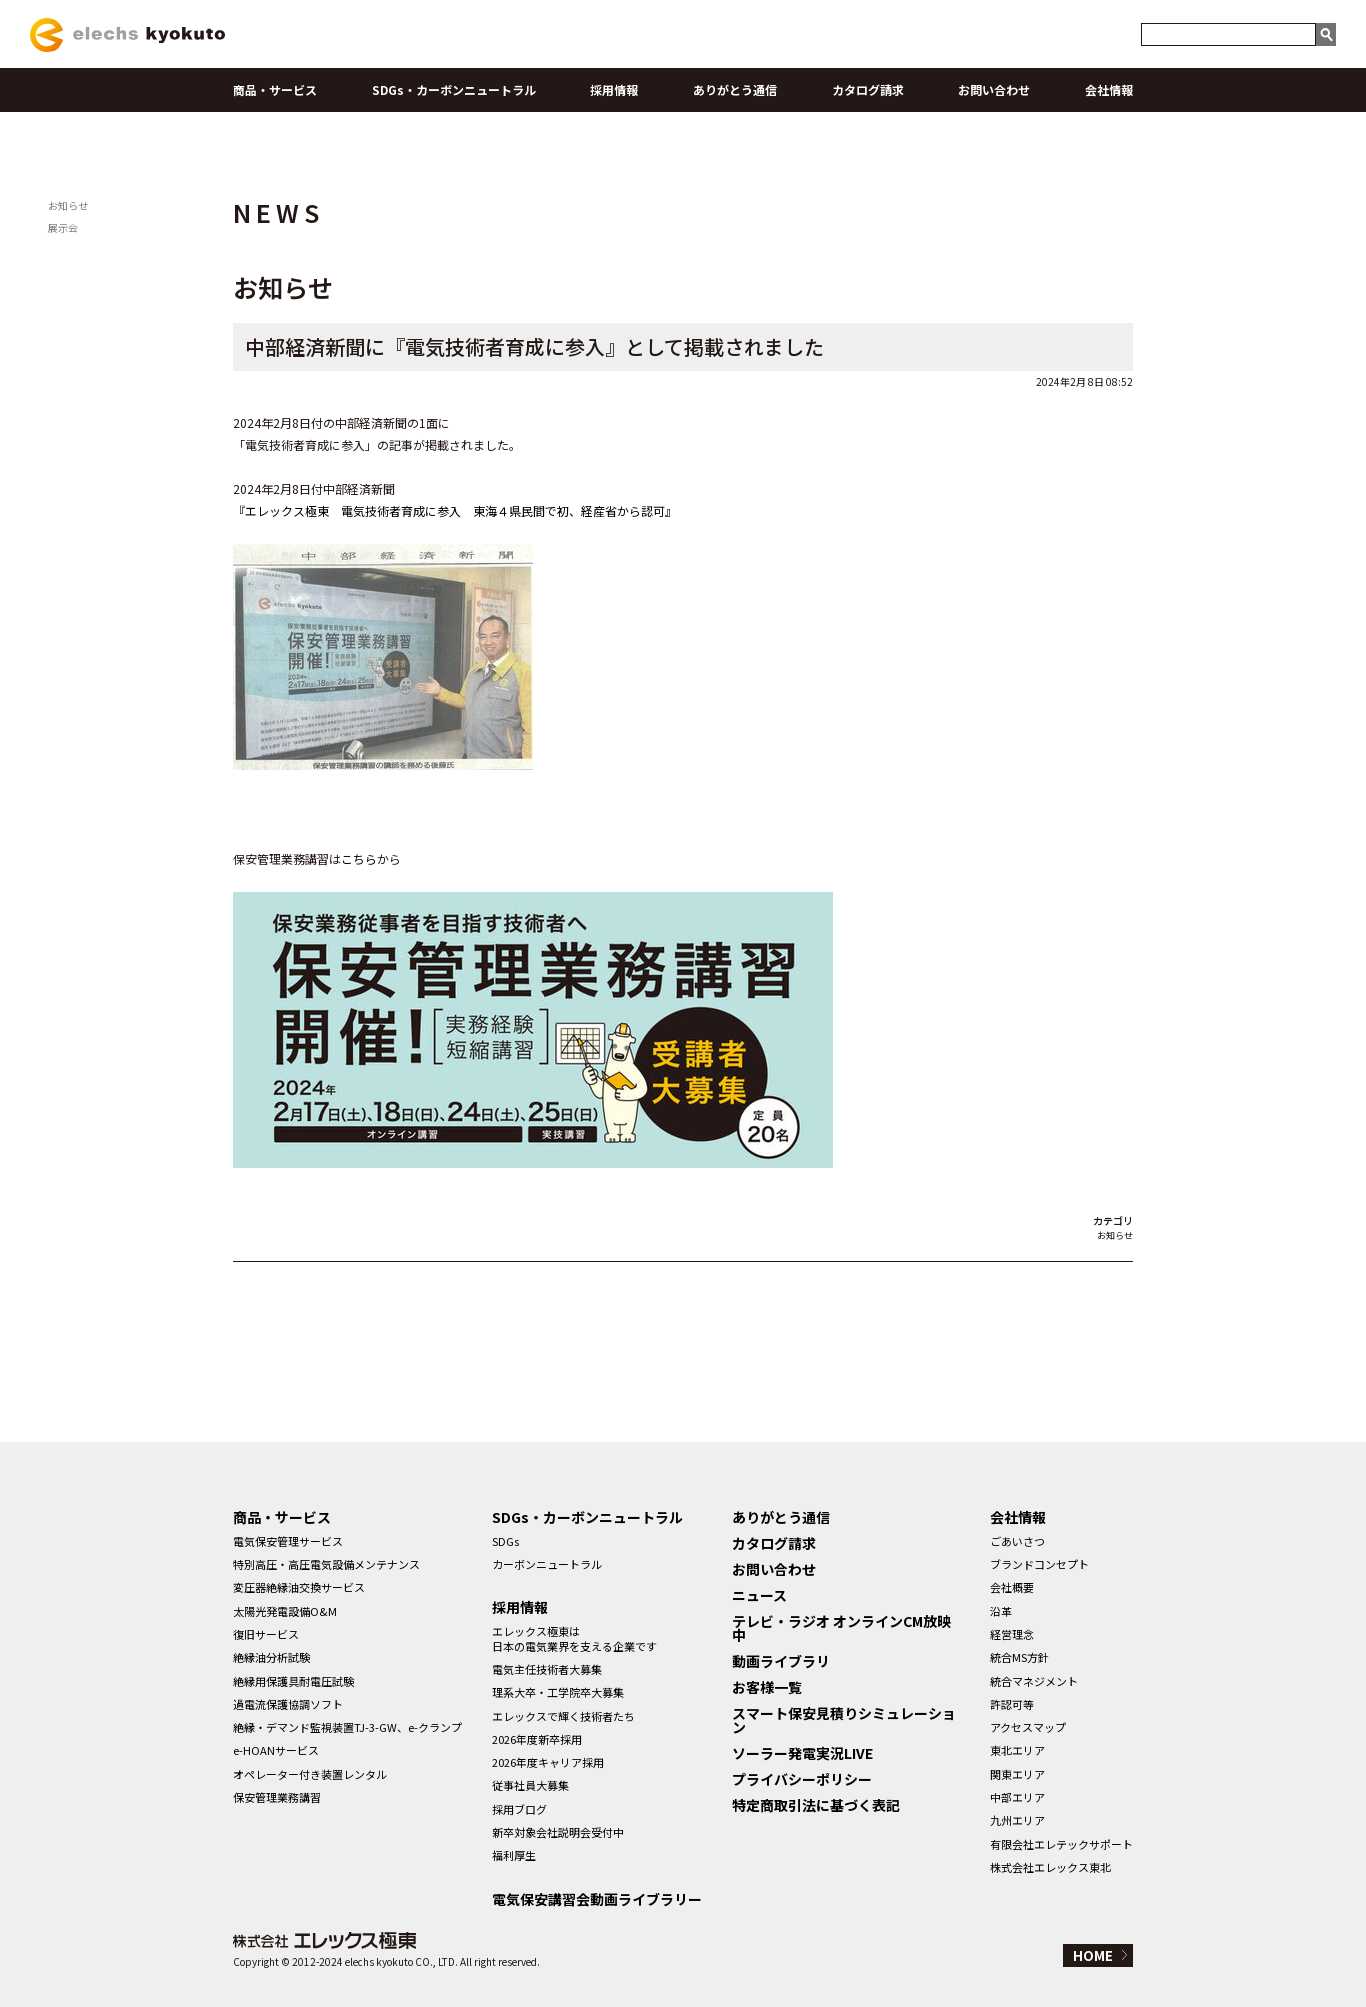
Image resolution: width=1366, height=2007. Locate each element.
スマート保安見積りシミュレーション (844, 1720)
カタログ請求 (868, 89)
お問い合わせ (994, 89)
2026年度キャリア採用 (548, 1762)
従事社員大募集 (530, 1785)
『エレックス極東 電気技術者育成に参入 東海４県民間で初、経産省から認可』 (455, 510)
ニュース (759, 1595)
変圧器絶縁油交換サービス (299, 1587)
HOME (1093, 1955)
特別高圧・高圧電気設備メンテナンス (326, 1564)
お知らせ (68, 205)
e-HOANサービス (276, 1750)
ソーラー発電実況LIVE (802, 1753)
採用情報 (614, 89)
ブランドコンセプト (1039, 1564)
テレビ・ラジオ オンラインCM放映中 (841, 1628)
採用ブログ (519, 1809)
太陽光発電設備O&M (285, 1611)
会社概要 (1012, 1587)
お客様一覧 (767, 1687)
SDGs (505, 1541)
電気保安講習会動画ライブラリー (597, 1899)
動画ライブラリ (781, 1661)
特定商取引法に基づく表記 (816, 1805)
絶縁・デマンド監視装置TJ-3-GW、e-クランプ (347, 1727)
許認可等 (1012, 1704)
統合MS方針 (1019, 1657)
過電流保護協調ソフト (288, 1704)
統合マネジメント (1034, 1681)
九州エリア (1017, 1820)
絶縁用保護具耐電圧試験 (293, 1681)
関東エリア (1017, 1774)
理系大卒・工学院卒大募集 (558, 1692)
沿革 (1001, 1611)
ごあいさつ (1017, 1541)
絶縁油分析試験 (271, 1657)
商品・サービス (275, 89)
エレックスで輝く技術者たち (563, 1716)
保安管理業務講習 (277, 1797)
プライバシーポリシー (802, 1779)
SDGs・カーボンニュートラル (454, 89)
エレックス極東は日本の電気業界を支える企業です (574, 1638)
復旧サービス (266, 1634)
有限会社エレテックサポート (1061, 1844)
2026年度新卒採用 (537, 1739)
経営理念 (1012, 1634)
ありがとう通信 (735, 89)
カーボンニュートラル (547, 1564)
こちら (359, 858)
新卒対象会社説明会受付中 (558, 1832)
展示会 (63, 227)
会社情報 (1109, 89)
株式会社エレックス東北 (1050, 1867)
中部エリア (1017, 1797)
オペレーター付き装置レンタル (310, 1774)
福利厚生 (514, 1855)
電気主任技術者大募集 (547, 1669)
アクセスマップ (1028, 1727)
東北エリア (1017, 1750)
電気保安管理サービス (288, 1541)
